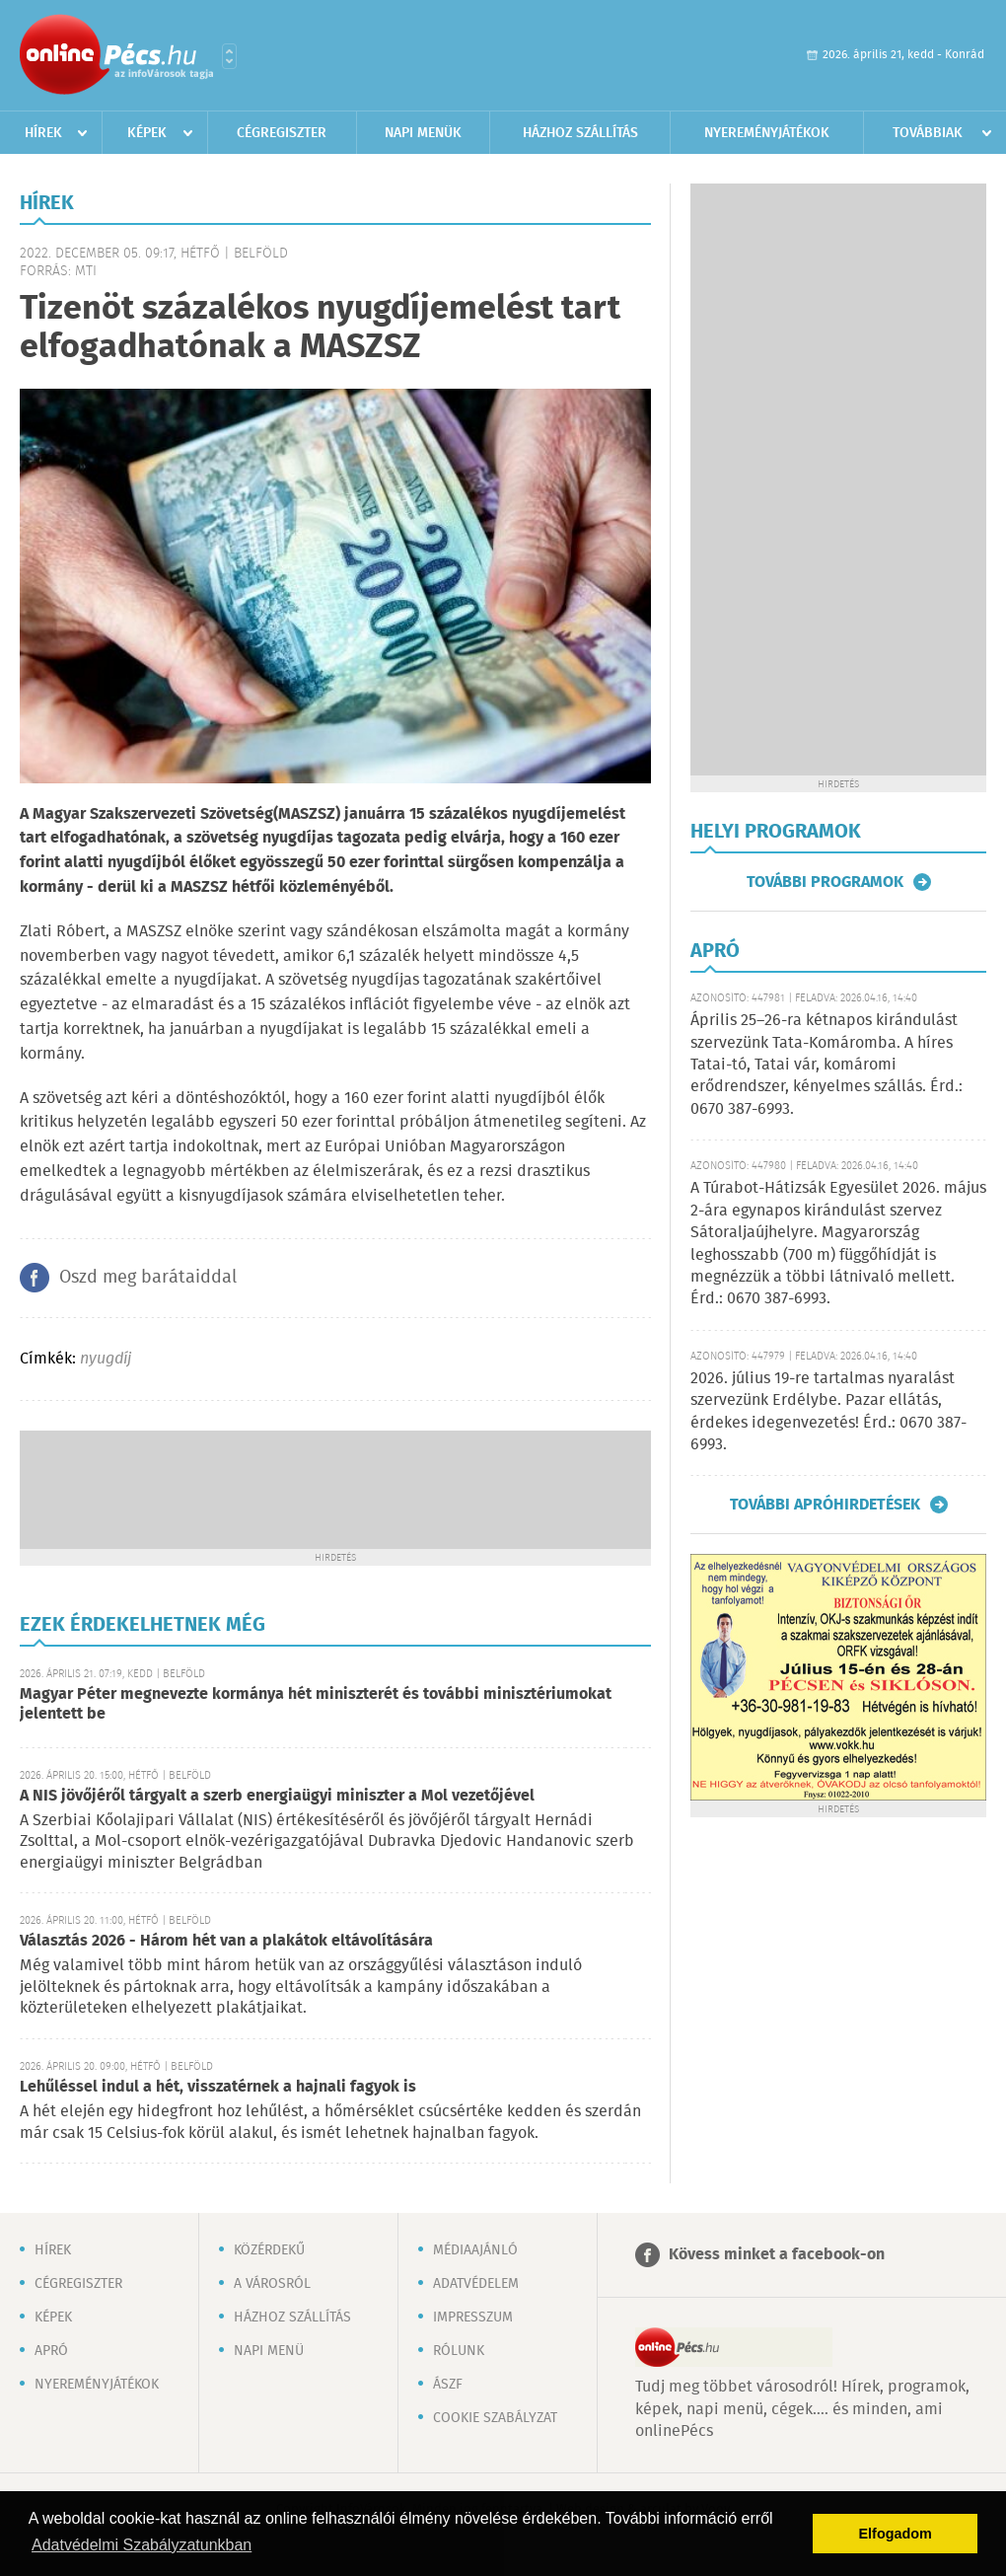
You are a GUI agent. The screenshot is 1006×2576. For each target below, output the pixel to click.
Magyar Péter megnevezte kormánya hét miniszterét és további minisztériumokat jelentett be (315, 1704)
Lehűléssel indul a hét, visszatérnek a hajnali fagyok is (218, 2087)
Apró (51, 2351)
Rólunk (458, 2351)
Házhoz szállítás (580, 133)
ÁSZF (448, 2384)
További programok (825, 882)
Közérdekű (269, 2250)
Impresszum (473, 2317)
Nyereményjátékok (766, 133)
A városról (272, 2284)
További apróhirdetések (825, 1504)
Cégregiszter (281, 133)
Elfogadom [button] (895, 2533)
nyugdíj (105, 1359)
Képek (147, 133)
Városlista (229, 56)
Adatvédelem (476, 2284)
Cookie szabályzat (495, 2418)
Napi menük (423, 133)
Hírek (43, 133)
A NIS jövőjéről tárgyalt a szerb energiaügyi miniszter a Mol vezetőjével (277, 1796)
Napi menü (269, 2351)
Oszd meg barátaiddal (148, 1277)
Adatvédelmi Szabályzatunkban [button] (142, 2545)
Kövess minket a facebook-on (777, 2255)
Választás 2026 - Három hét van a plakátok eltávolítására (226, 1941)
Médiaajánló (475, 2250)
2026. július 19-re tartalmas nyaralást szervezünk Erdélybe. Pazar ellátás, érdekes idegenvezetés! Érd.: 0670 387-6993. (828, 1411)
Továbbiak (928, 133)
